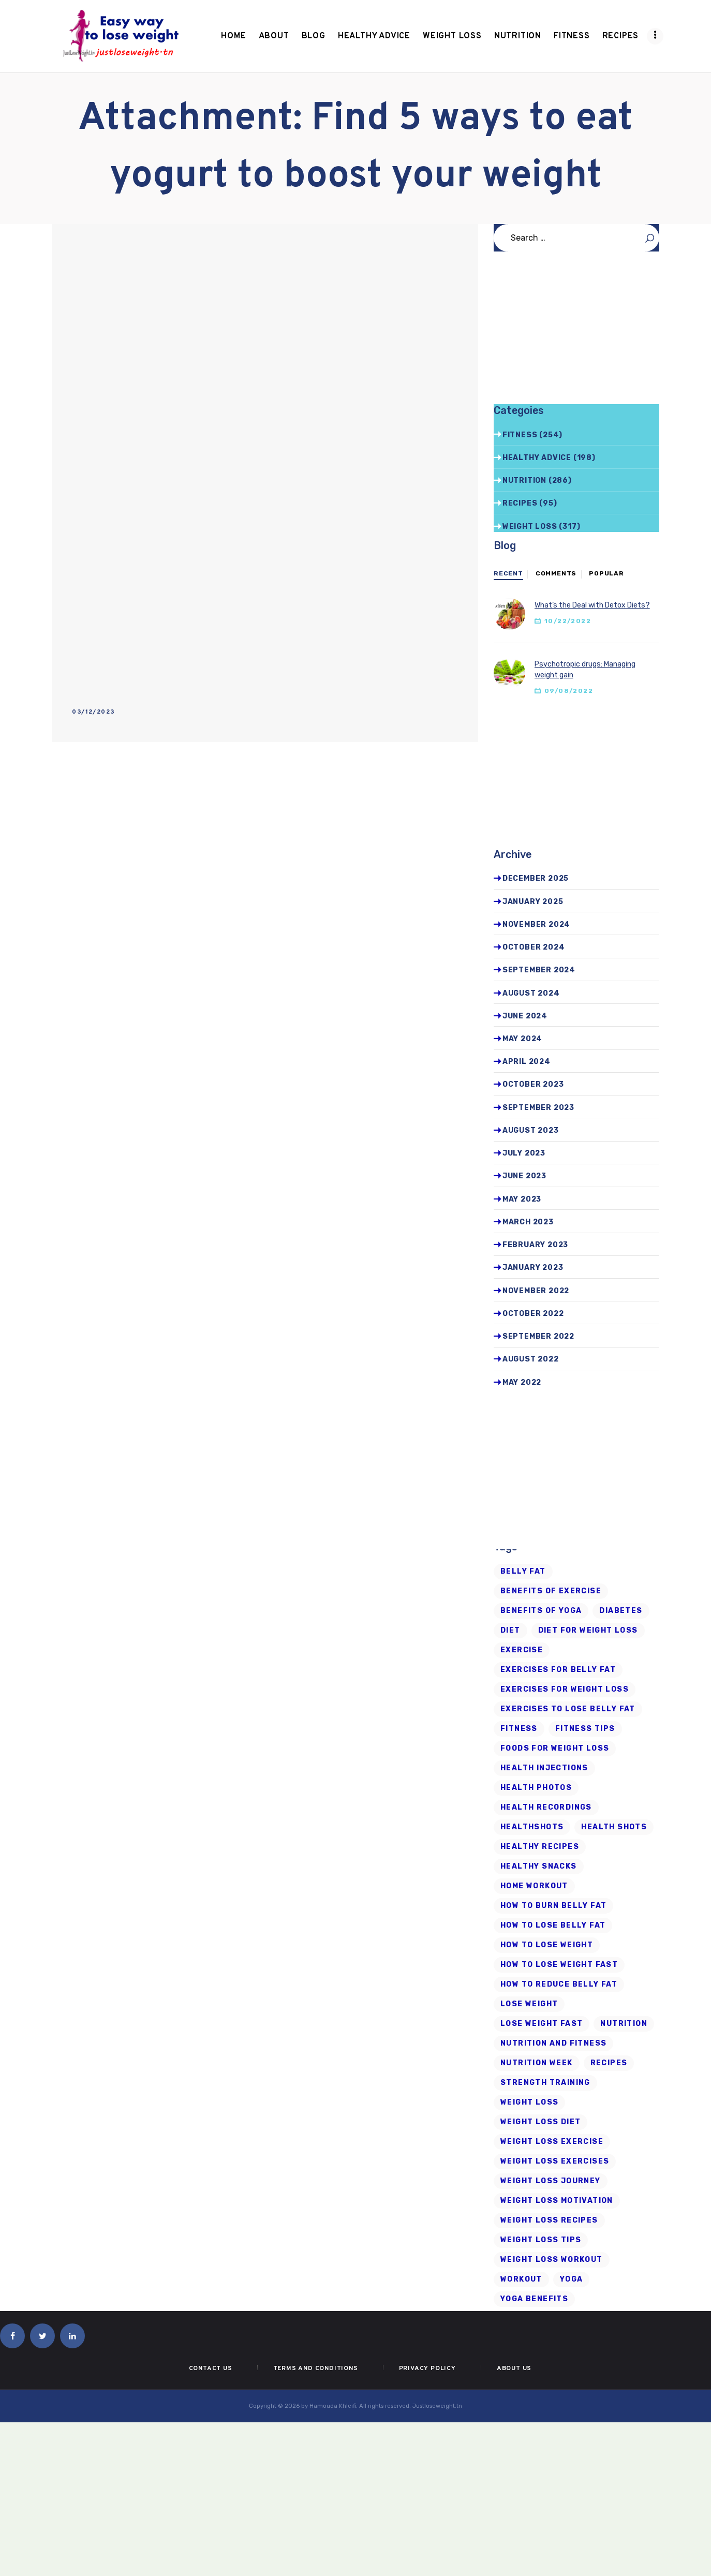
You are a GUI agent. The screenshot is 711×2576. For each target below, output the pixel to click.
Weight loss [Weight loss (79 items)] (529, 2102)
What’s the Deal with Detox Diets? (592, 605)
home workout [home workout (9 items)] (534, 1886)
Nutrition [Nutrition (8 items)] (623, 2023)
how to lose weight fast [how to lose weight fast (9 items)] (559, 1964)
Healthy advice (536, 457)
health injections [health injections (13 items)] (544, 1768)
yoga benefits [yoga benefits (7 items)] (534, 2298)
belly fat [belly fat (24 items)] (523, 1571)
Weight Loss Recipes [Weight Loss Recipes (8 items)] (549, 2220)
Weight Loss (529, 526)
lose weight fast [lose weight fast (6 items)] (541, 2023)
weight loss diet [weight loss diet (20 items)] (540, 2122)
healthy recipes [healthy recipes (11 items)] (539, 1846)
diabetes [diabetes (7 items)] (620, 1610)
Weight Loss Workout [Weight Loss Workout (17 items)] (551, 2259)
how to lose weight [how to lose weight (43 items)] (546, 1945)
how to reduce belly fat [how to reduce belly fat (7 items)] (558, 1984)
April (526, 1061)
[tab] (508, 574)
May (522, 1038)
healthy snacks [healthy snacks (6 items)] (538, 1866)
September (538, 970)
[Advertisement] (265, 320)
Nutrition (524, 480)
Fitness (520, 435)
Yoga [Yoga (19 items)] (571, 2279)
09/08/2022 (568, 690)
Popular (606, 573)
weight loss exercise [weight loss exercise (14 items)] (551, 2141)
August (531, 993)
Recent (508, 573)
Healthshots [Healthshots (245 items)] (532, 1827)
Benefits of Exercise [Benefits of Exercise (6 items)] (550, 1591)
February (535, 1244)
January (533, 901)
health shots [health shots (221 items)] (614, 1827)
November (536, 924)
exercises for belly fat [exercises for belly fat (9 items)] (558, 1669)
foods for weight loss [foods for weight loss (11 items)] (554, 1748)
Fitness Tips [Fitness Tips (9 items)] (585, 1728)
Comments (556, 573)
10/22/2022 (567, 621)
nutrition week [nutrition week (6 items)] (536, 2063)
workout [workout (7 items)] (521, 2279)
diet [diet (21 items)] (510, 1630)
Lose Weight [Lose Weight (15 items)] (529, 2004)
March (528, 1222)
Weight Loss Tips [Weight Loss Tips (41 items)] (540, 2240)
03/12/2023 (93, 712)
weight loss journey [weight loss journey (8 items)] (550, 2181)
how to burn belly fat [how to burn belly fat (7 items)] (553, 1905)
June (524, 1016)
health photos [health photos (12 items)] (536, 1787)
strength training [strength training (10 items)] (545, 2082)
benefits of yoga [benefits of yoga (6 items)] (541, 1610)
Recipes (520, 503)
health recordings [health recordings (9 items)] (546, 1807)
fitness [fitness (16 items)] (519, 1728)
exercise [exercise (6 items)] (521, 1650)
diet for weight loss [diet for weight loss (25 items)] (588, 1630)
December (535, 878)
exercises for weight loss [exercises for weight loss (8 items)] (564, 1689)
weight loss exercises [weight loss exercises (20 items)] (554, 2161)
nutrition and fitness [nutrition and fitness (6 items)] (553, 2043)
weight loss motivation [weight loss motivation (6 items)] (556, 2200)
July (523, 1153)
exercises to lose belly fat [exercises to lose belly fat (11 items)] (567, 1709)
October (533, 947)
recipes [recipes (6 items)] (609, 2063)
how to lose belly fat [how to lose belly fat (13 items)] (552, 1925)
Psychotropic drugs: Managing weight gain (585, 669)
